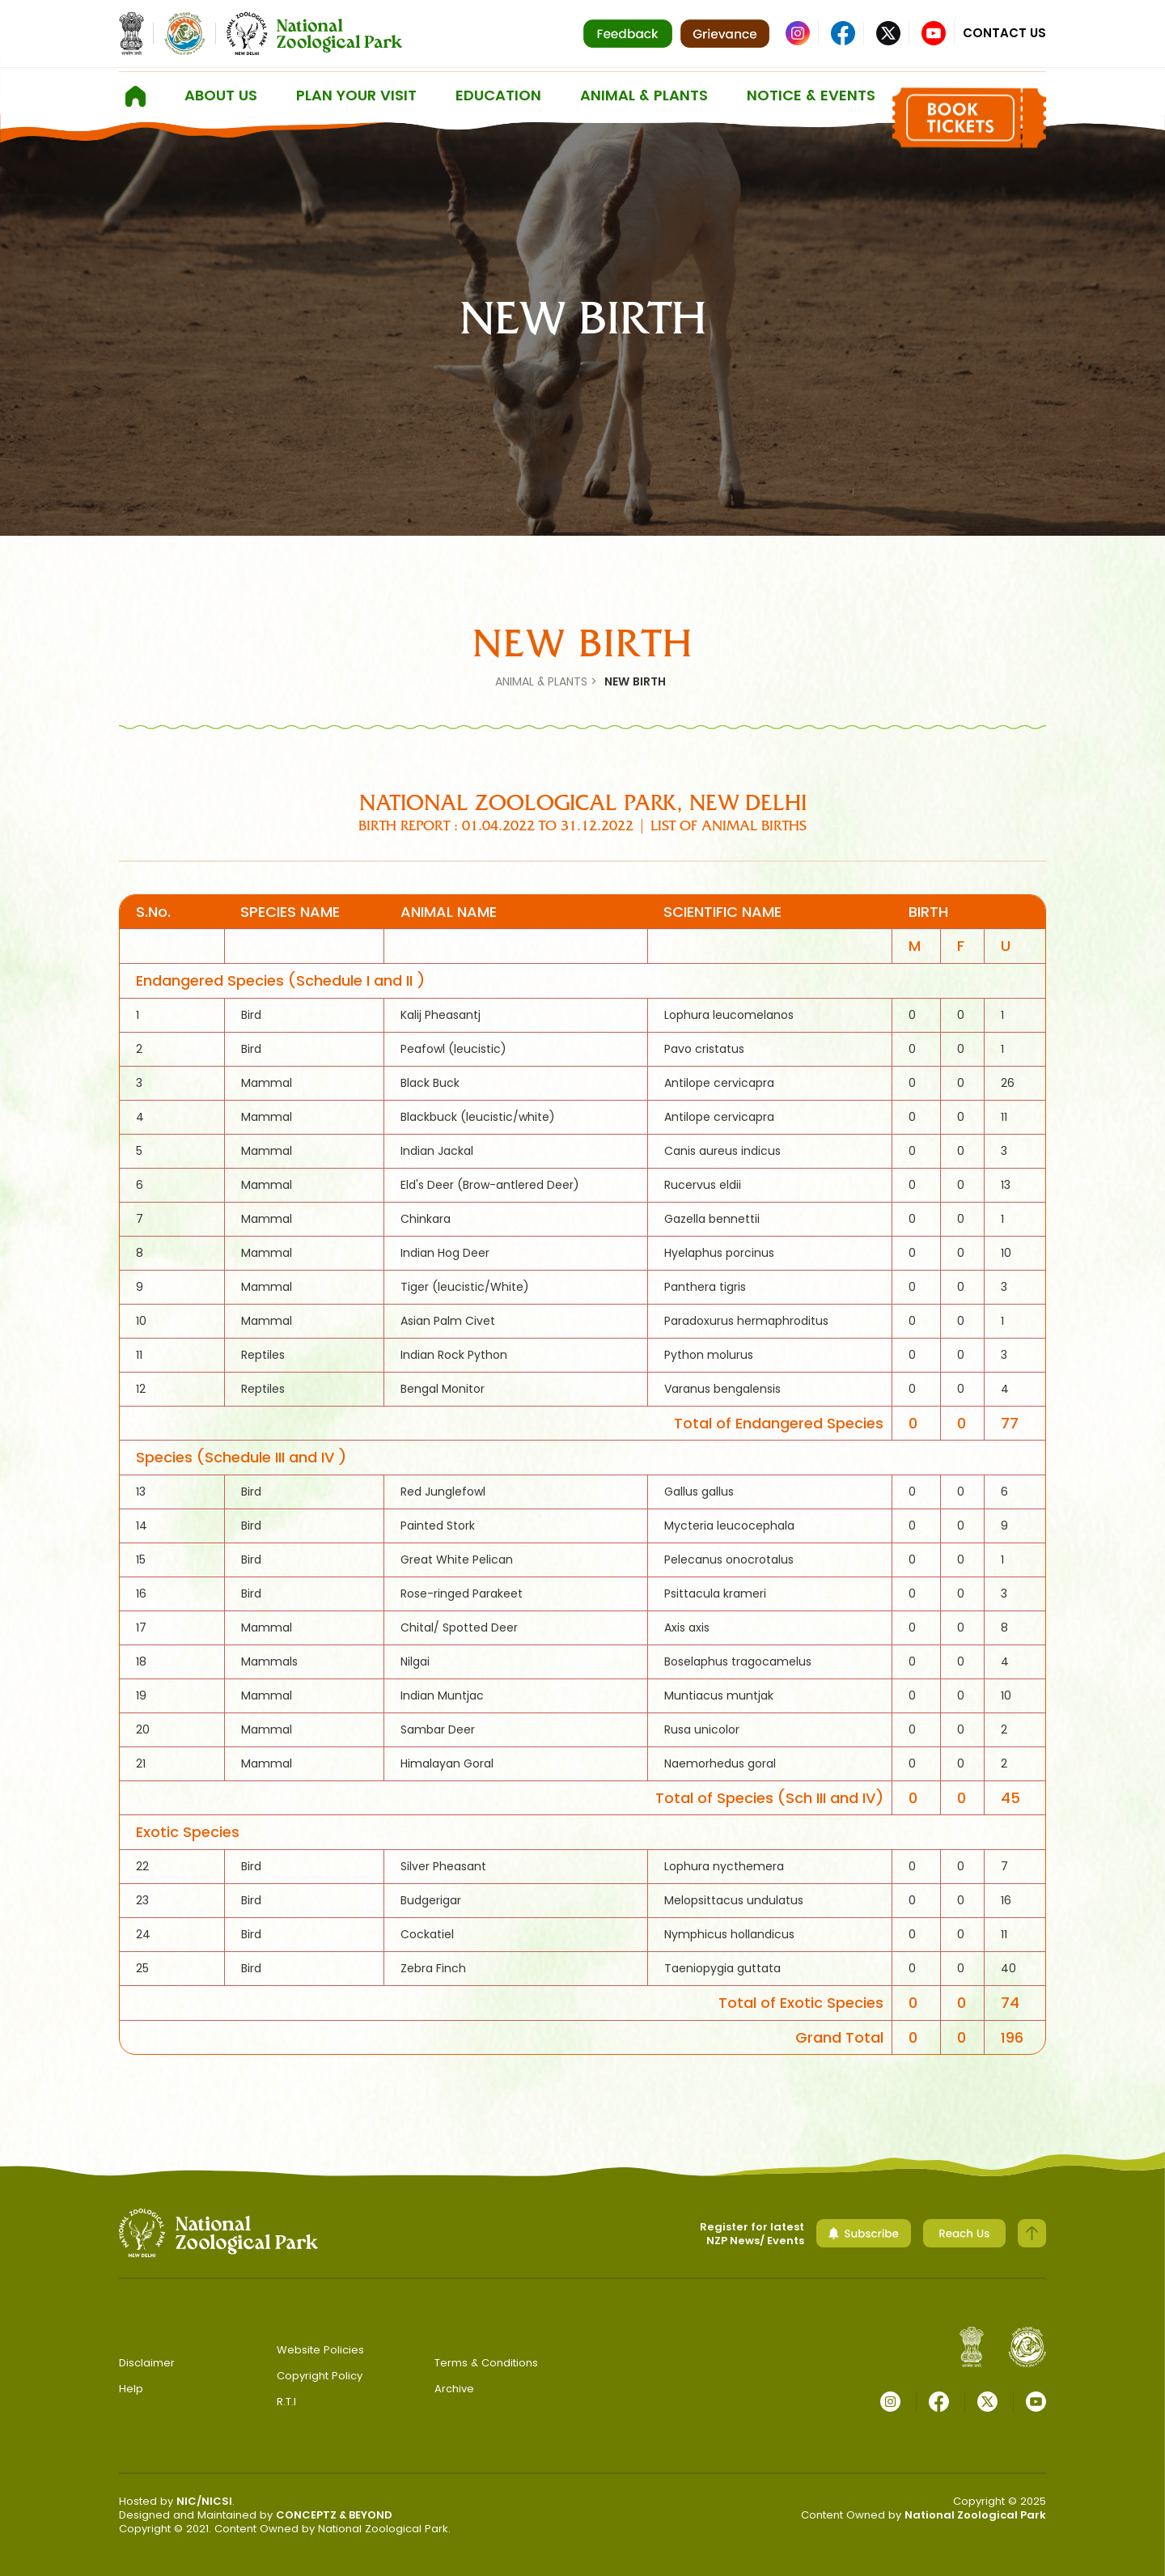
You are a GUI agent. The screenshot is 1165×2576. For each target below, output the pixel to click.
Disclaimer (147, 2363)
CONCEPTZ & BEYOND (334, 2515)
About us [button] (220, 95)
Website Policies (320, 2350)
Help (131, 2389)
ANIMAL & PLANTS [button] (644, 95)
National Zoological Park (975, 2515)
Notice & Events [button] (811, 95)
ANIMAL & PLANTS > (546, 681)
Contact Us (1004, 32)
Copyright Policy (319, 2376)
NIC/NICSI (204, 2501)
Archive (454, 2389)
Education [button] (498, 95)
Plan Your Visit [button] (356, 95)
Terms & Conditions (486, 2363)
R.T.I (286, 2401)
